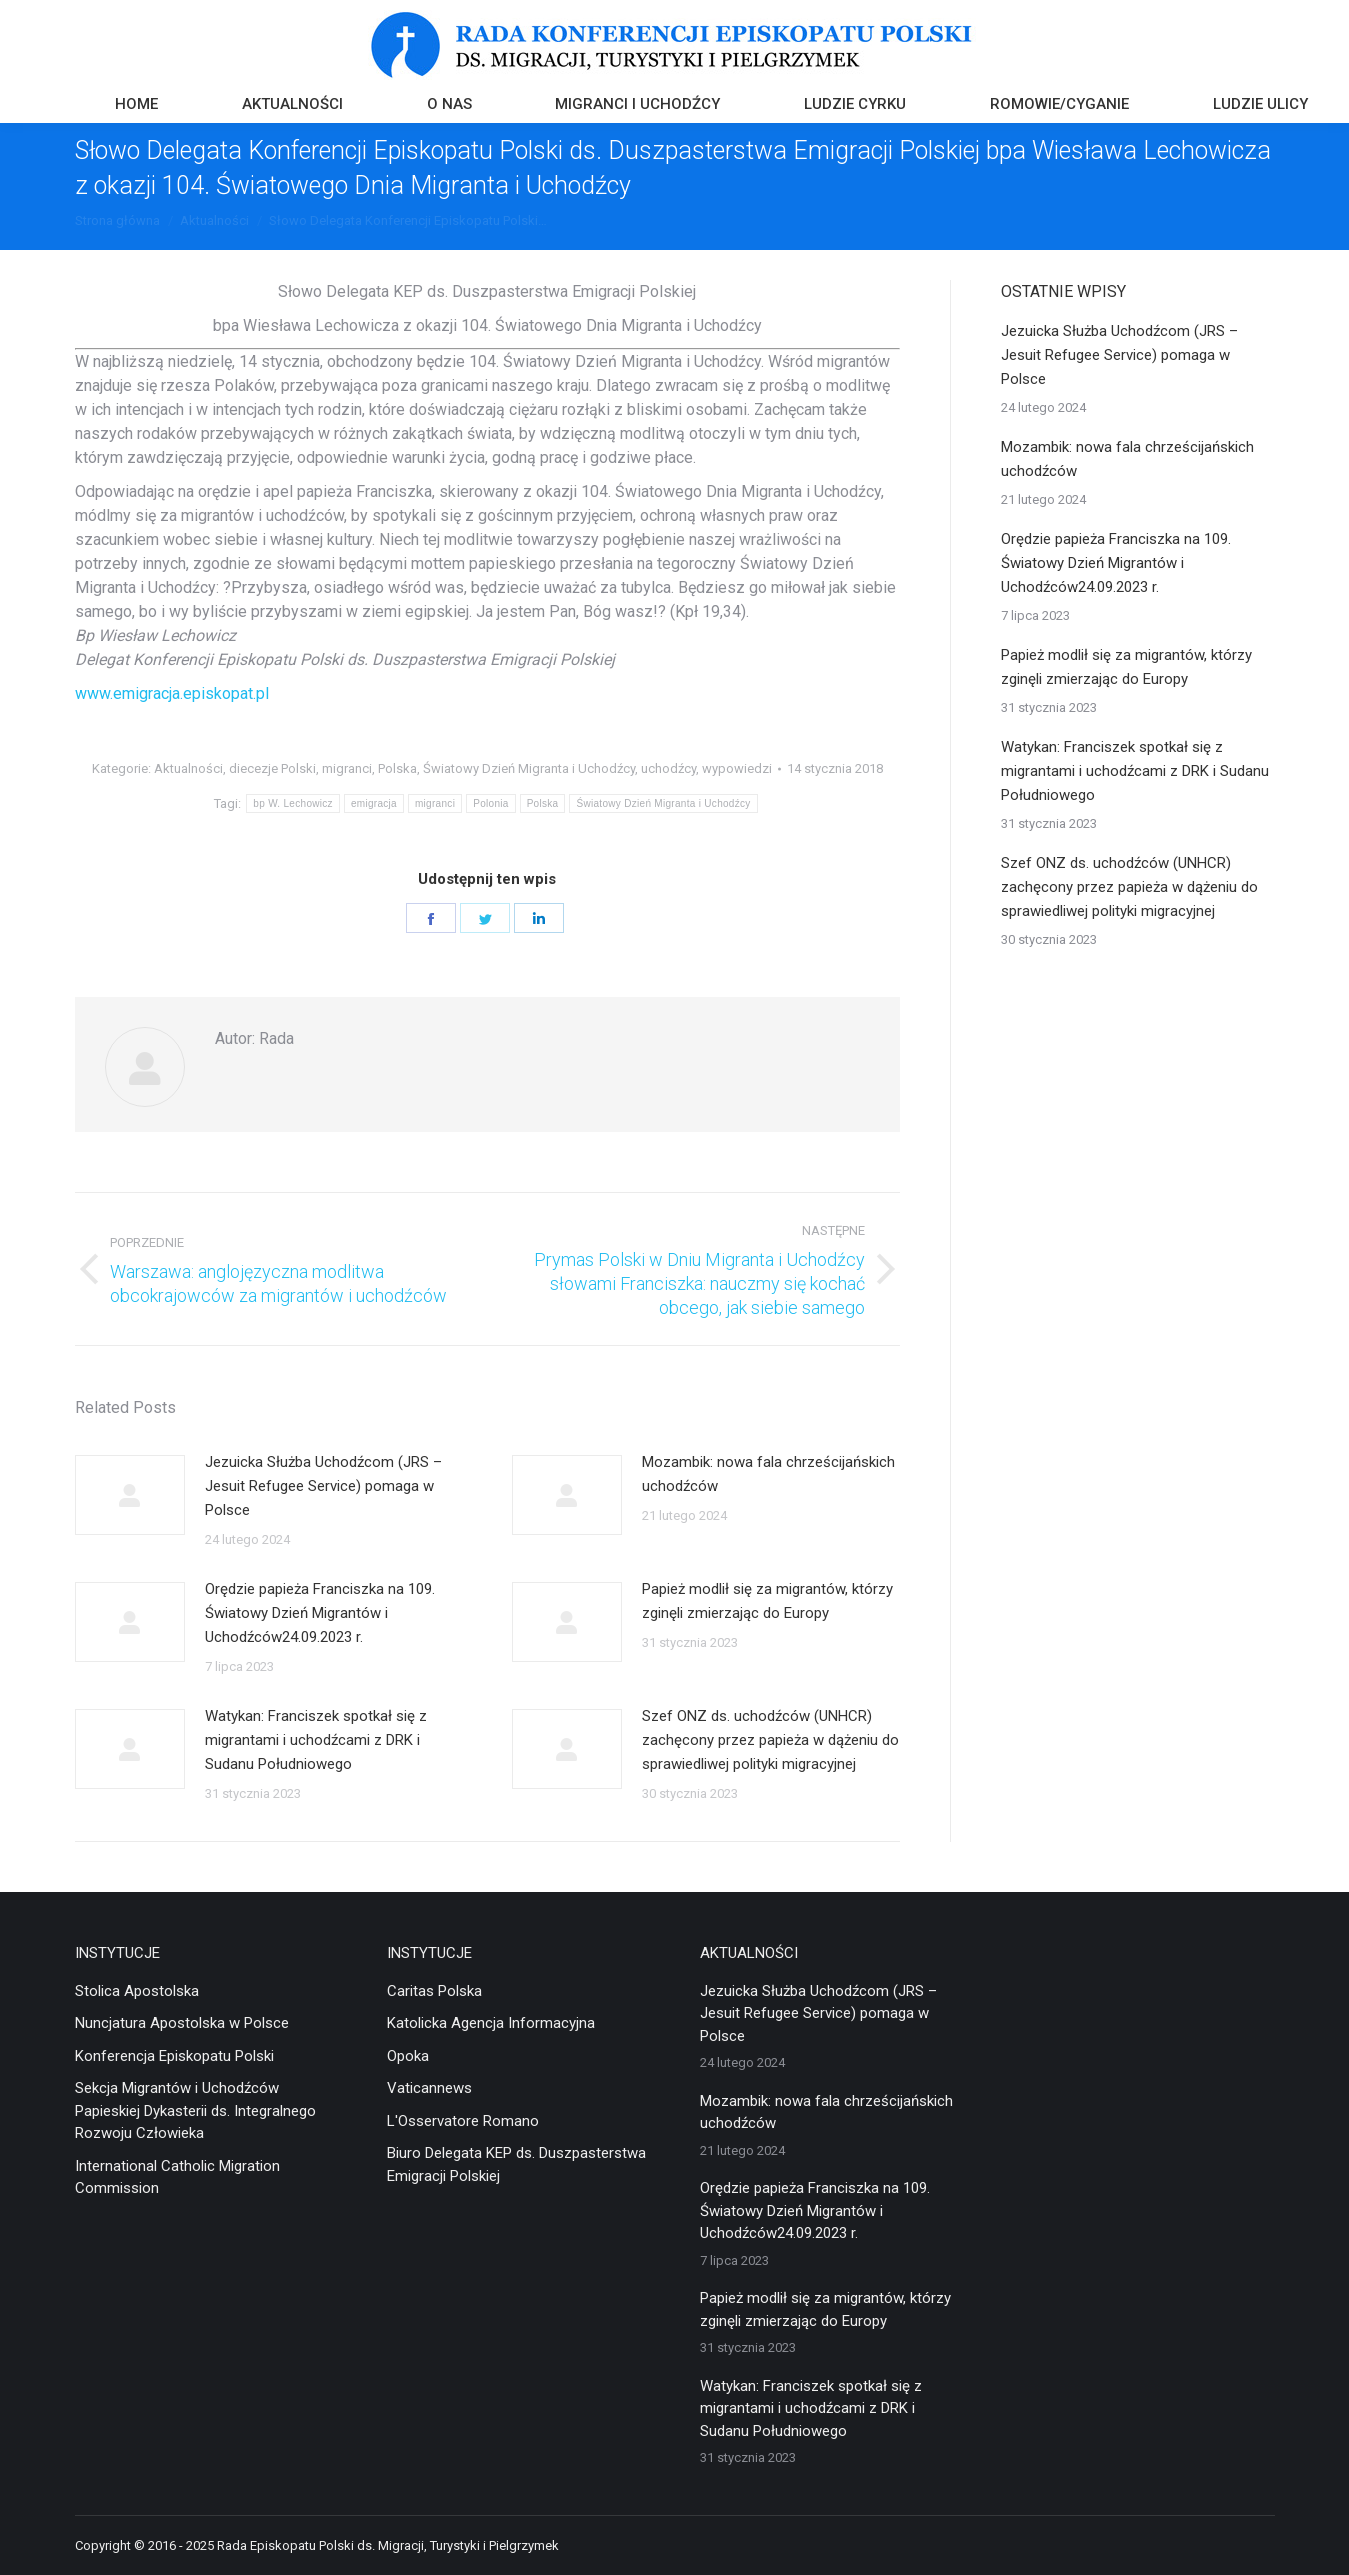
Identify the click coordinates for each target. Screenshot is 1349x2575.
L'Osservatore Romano (463, 2121)
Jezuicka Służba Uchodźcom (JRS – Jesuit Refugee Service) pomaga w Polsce (323, 1486)
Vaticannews (429, 2088)
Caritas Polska (434, 1991)
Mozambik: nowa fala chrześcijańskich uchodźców (768, 1474)
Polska (397, 768)
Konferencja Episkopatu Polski (174, 2056)
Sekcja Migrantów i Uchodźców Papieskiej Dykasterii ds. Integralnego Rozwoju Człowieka (195, 2110)
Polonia (490, 803)
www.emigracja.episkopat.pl (172, 693)
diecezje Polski (272, 768)
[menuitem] (136, 106)
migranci (347, 768)
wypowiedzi (737, 768)
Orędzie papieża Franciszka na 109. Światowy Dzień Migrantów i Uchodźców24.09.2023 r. (320, 1613)
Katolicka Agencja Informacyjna (491, 2023)
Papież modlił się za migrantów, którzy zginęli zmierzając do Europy (767, 1601)
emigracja (374, 803)
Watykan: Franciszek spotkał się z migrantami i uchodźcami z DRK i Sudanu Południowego (316, 1740)
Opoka (408, 2056)
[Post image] (130, 1495)
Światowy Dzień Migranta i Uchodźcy (529, 768)
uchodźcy (668, 768)
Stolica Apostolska (137, 1991)
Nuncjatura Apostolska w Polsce (182, 2023)
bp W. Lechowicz (293, 803)
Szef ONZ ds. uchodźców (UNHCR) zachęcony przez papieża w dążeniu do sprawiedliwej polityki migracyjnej (770, 1740)
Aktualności (188, 768)
